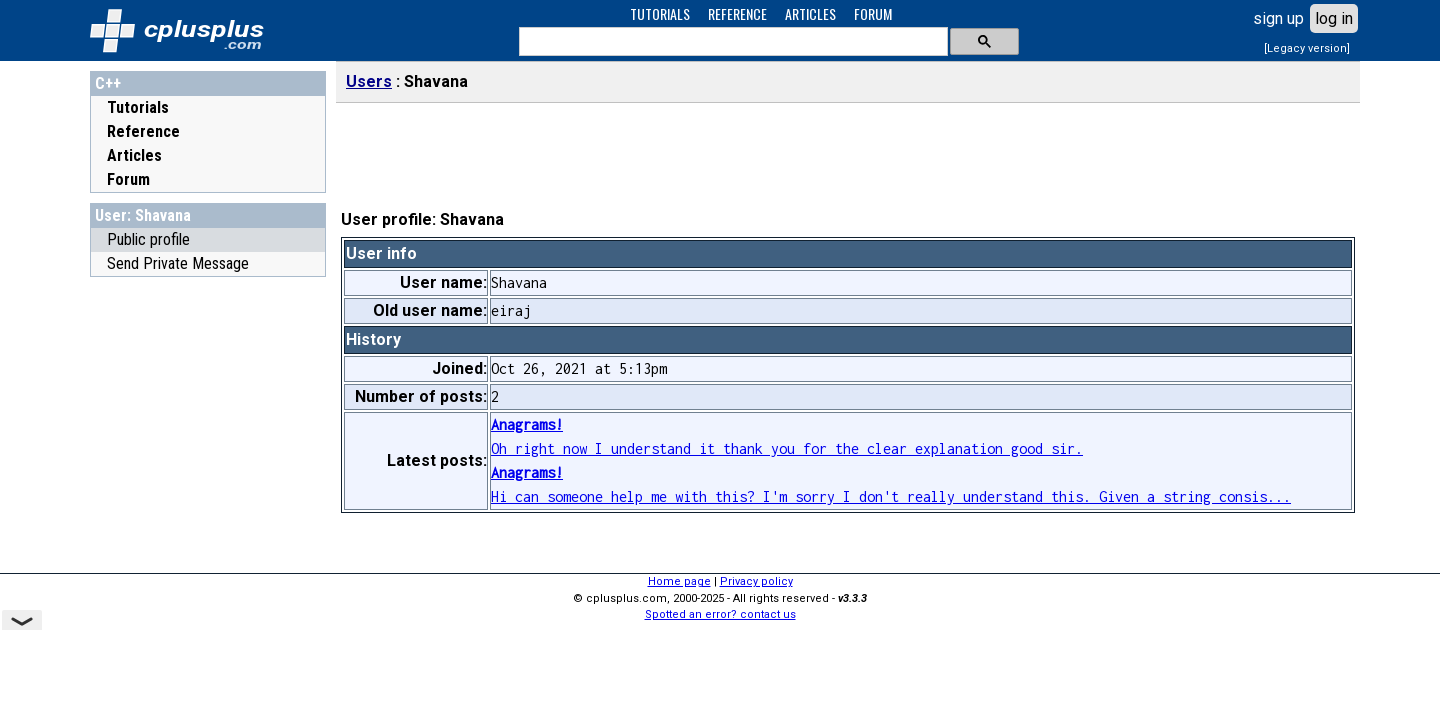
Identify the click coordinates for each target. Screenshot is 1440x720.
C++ (108, 83)
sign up (1278, 18)
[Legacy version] (1307, 48)
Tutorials (138, 107)
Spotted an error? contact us (720, 614)
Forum (128, 179)
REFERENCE (737, 13)
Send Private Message (178, 263)
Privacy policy (756, 581)
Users (369, 81)
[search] (731, 42)
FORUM (873, 13)
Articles (134, 155)
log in (1334, 18)
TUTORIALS (660, 13)
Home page (679, 581)
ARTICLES (810, 13)
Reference (143, 131)
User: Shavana (143, 215)
